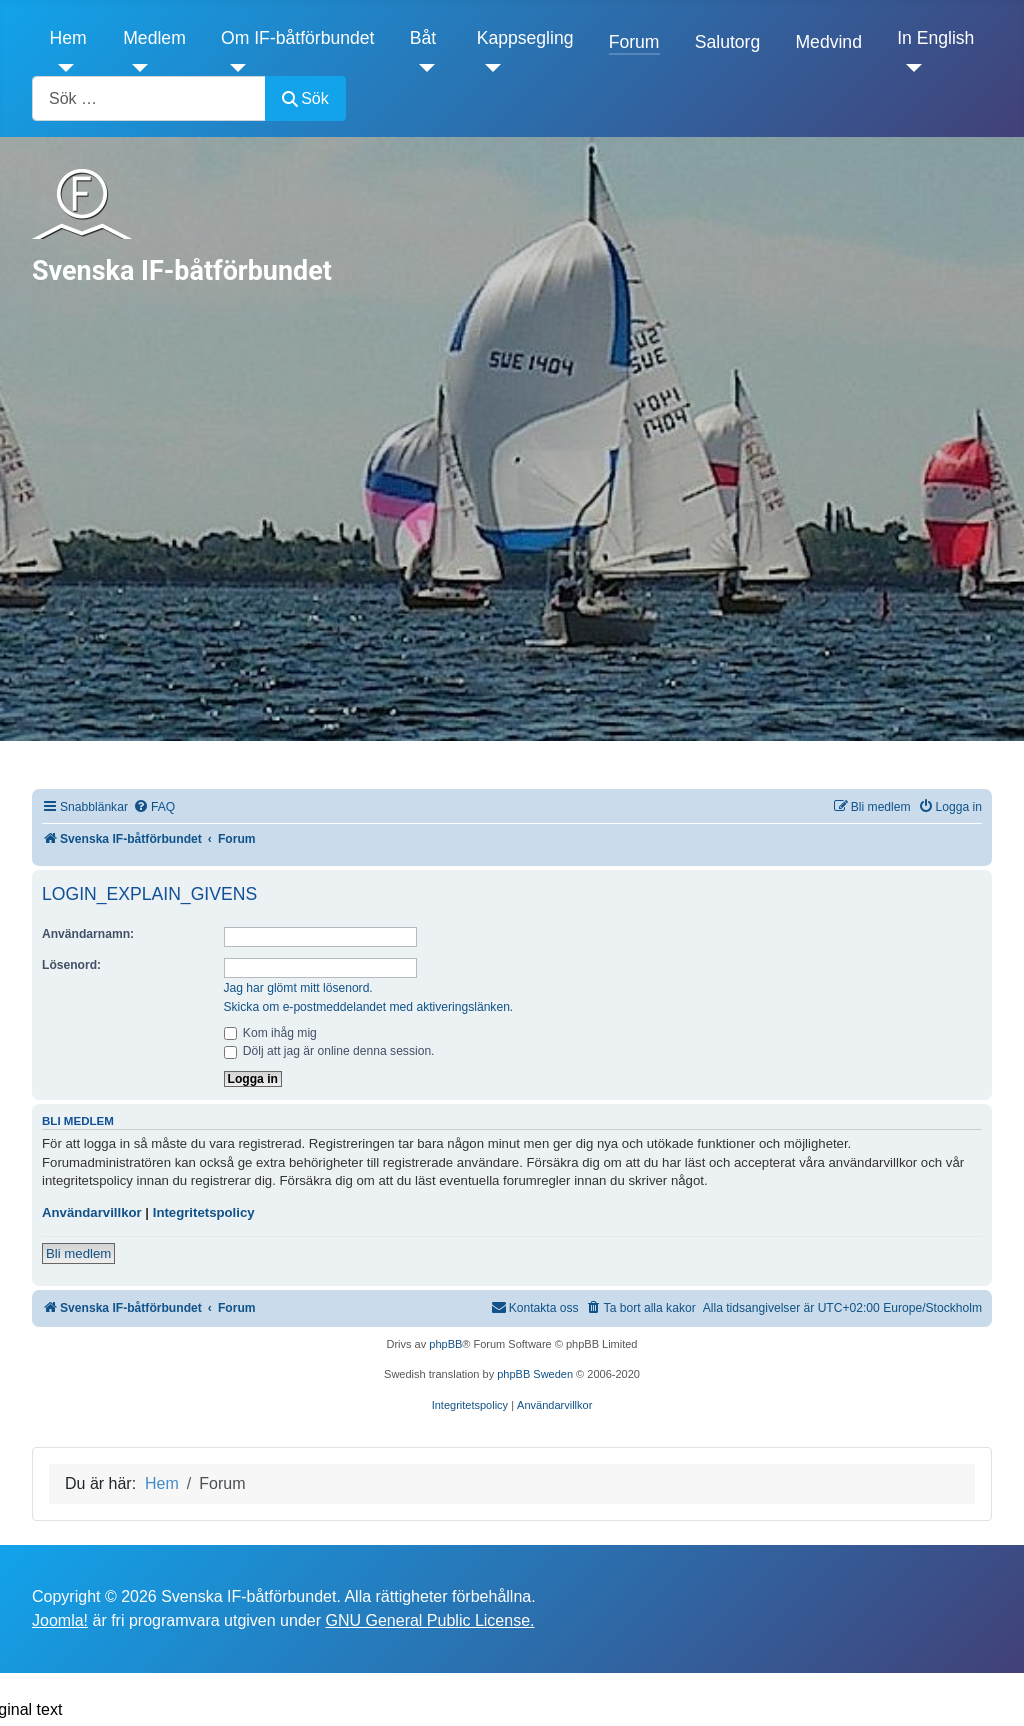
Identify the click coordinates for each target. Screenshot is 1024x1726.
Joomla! (60, 1620)
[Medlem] (135, 68)
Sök (305, 98)
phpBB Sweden (535, 1374)
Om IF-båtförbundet (298, 38)
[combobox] (149, 98)
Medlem (154, 38)
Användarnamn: (88, 934)
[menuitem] (154, 807)
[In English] (909, 68)
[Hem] (62, 68)
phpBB (445, 1344)
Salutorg (728, 42)
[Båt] (422, 68)
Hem (68, 38)
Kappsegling (525, 38)
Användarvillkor (92, 1212)
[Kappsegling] (489, 68)
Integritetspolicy (204, 1212)
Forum (634, 42)
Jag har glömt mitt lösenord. (298, 988)
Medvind (828, 42)
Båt (423, 38)
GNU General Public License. (429, 1620)
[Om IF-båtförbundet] (233, 68)
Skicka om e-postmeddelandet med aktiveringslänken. (369, 1007)
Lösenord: (71, 965)
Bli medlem (78, 1253)
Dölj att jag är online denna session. (329, 1051)
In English (935, 38)
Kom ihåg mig (270, 1033)
